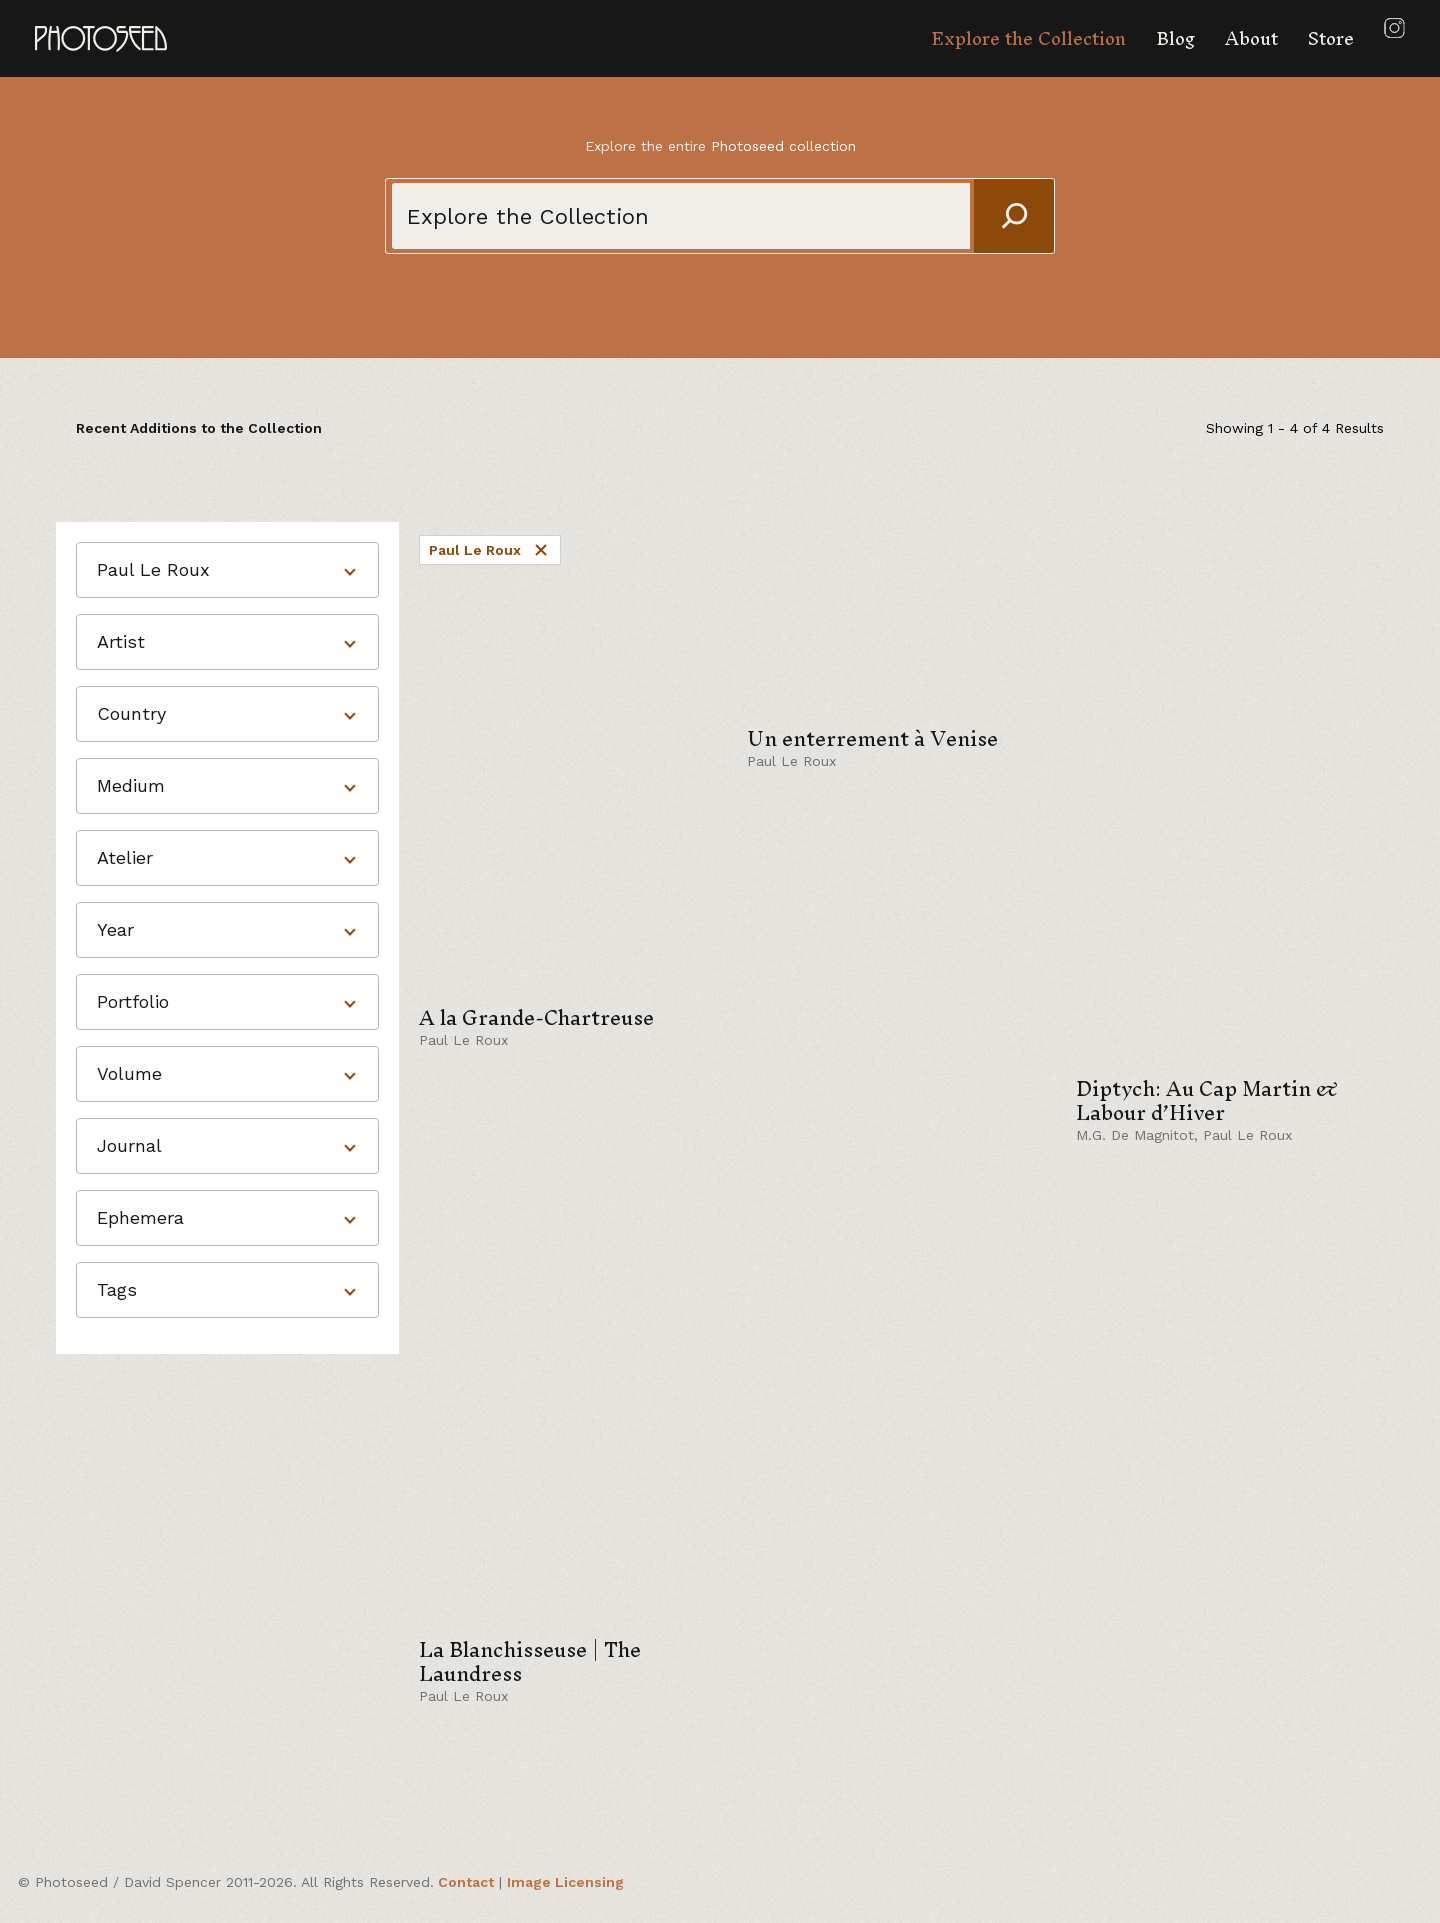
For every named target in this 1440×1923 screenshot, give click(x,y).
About (1251, 38)
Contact (466, 1882)
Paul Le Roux (490, 550)
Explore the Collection (1028, 38)
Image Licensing (565, 1882)
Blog (1175, 38)
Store (1331, 38)
